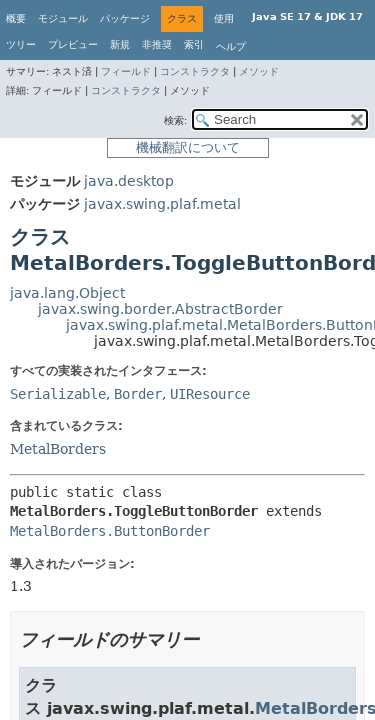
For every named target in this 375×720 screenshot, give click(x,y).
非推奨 (157, 44)
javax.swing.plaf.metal (162, 204)
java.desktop (129, 181)
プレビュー (73, 44)
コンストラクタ (195, 71)
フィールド (126, 71)
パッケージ (125, 18)
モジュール (63, 18)
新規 (120, 44)
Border (138, 394)
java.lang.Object (67, 293)
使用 (224, 18)
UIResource (210, 394)
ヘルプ (231, 46)
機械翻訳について (188, 147)
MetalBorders (58, 449)
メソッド (259, 71)
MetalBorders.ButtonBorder (110, 531)
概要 (16, 18)
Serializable (58, 394)
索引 (194, 44)
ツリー (21, 44)
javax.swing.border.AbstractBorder (160, 309)
